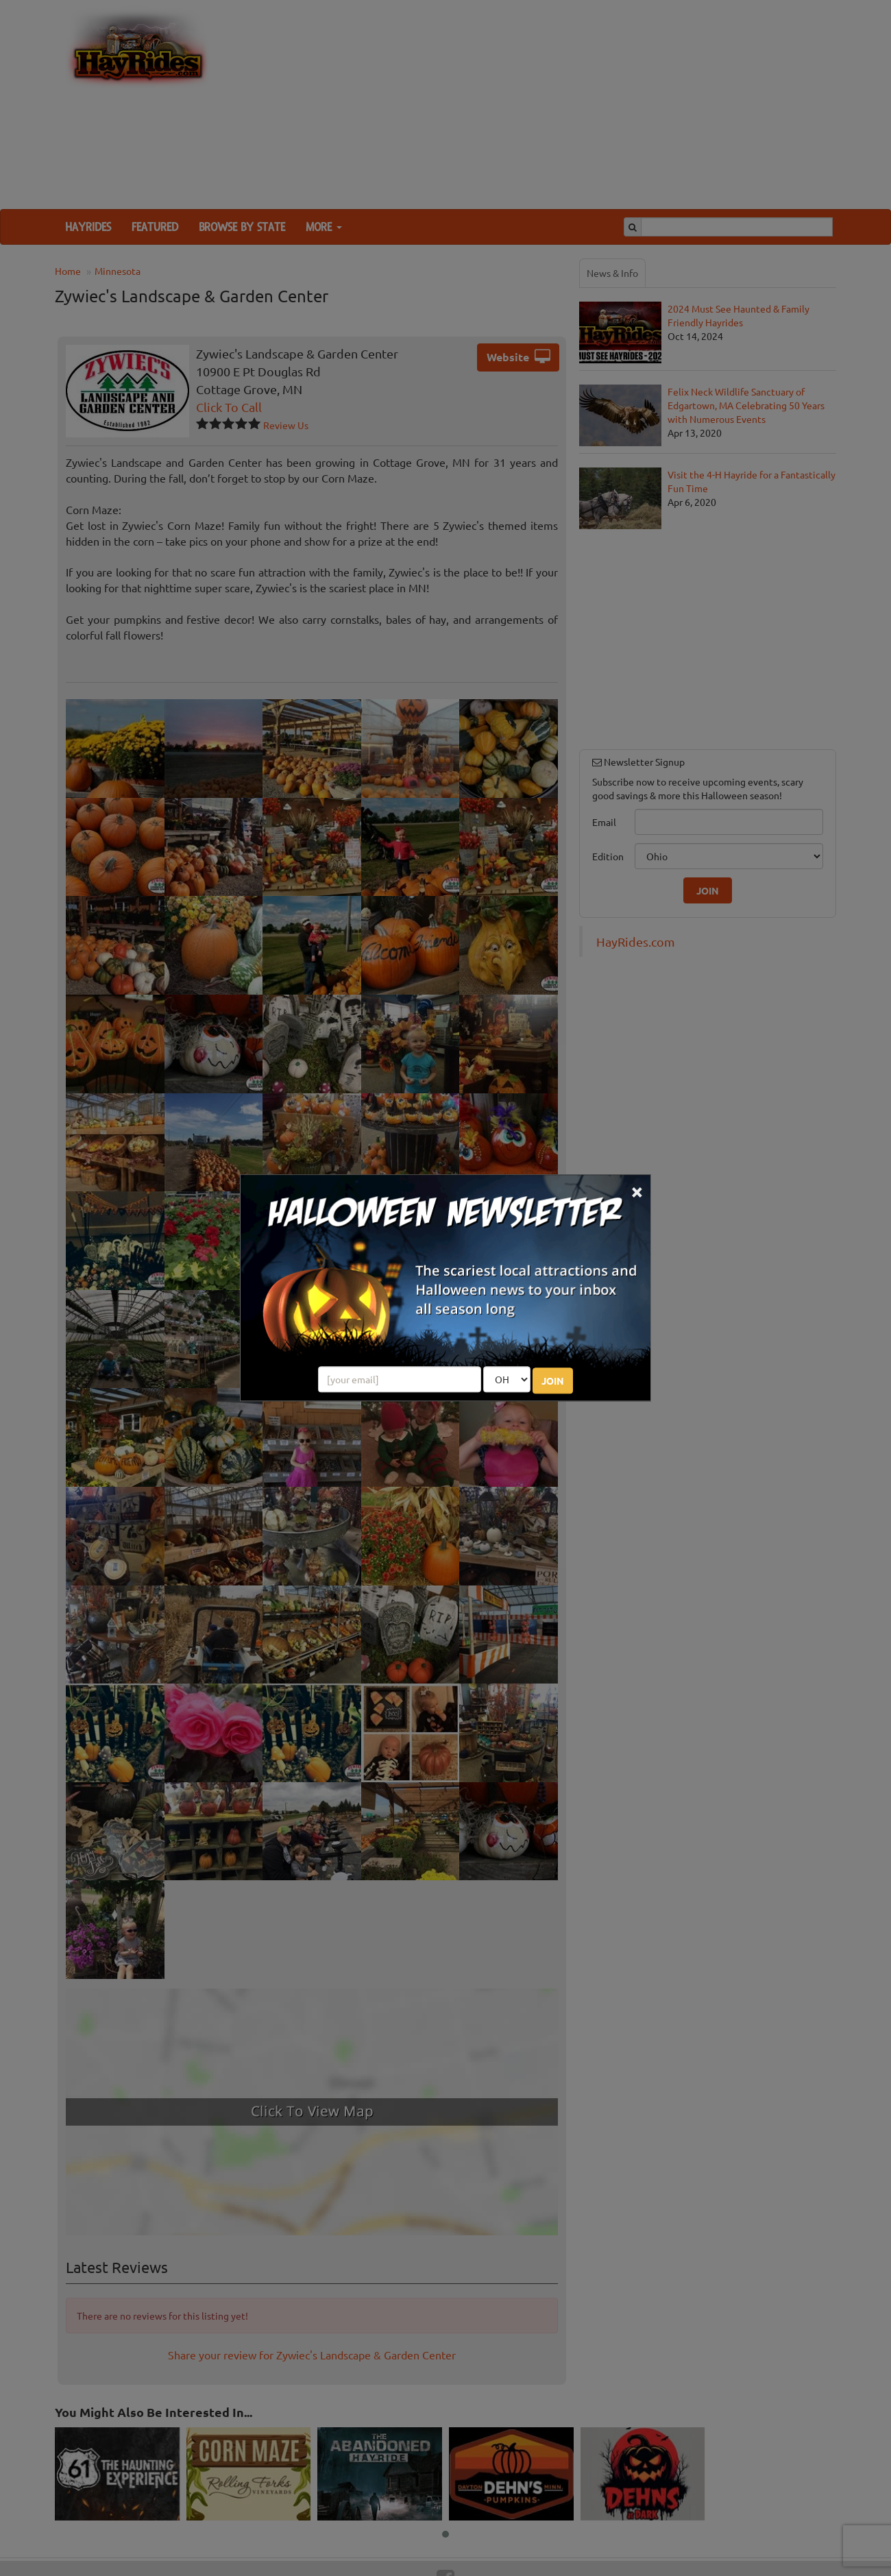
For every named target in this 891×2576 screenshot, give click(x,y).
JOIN (552, 1381)
